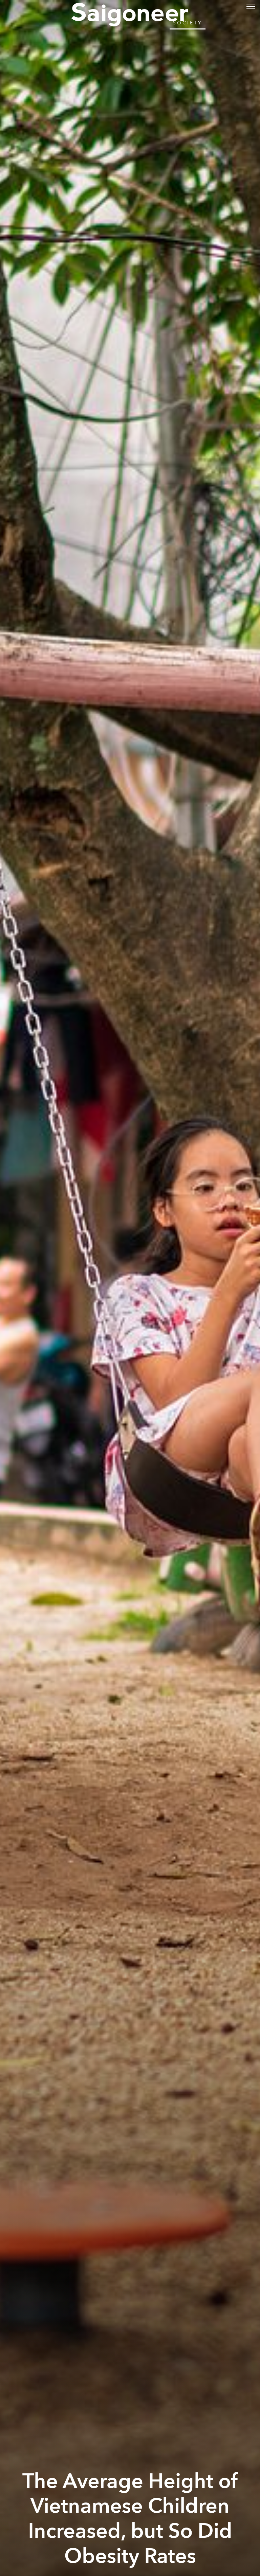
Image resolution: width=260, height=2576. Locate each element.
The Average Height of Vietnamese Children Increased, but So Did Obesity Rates (130, 2518)
